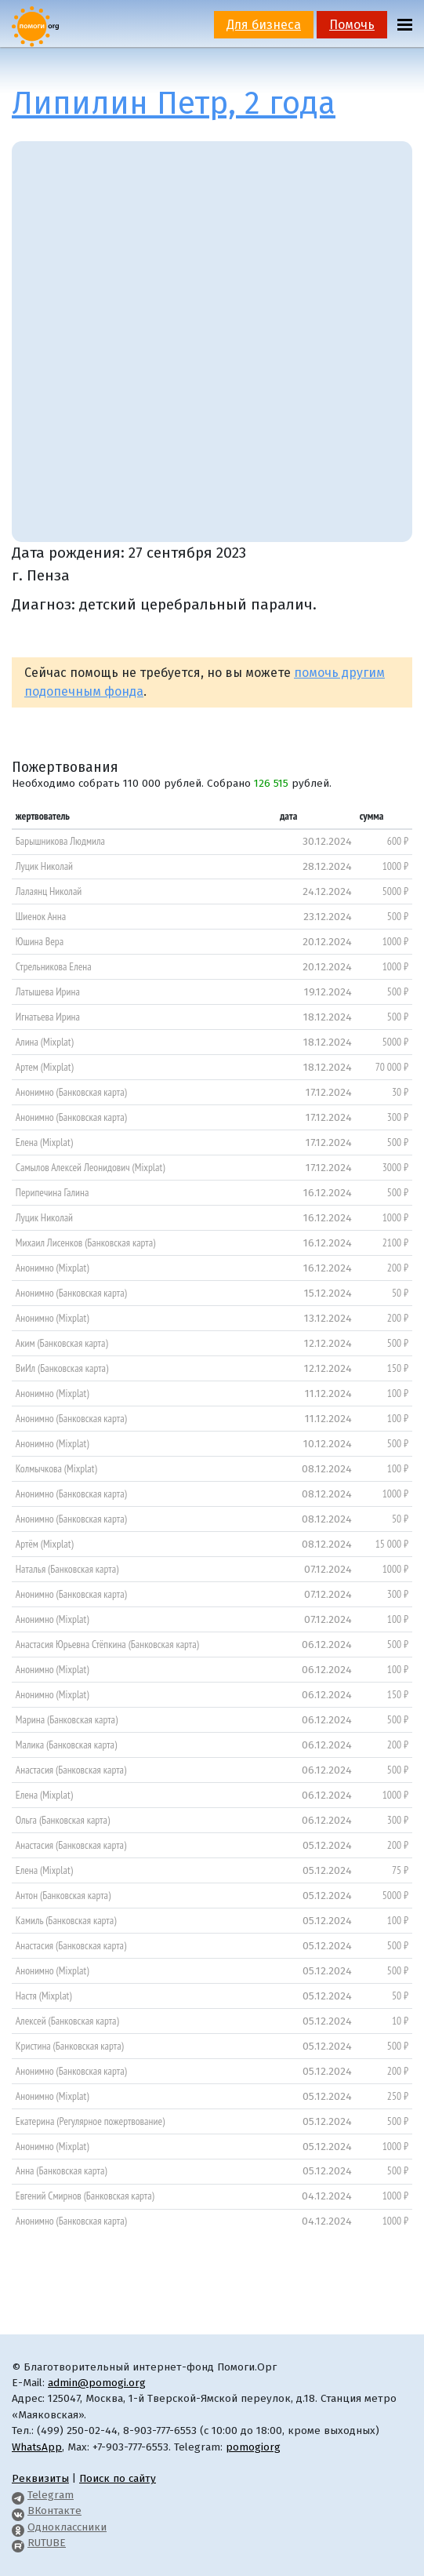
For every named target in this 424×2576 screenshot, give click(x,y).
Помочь (352, 24)
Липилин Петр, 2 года (173, 103)
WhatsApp (37, 2447)
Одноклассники (67, 2527)
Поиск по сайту (117, 2478)
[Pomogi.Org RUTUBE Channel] (18, 2542)
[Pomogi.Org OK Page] (18, 2527)
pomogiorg (253, 2447)
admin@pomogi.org (97, 2382)
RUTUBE (46, 2542)
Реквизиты (40, 2478)
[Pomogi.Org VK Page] (18, 2510)
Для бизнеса (263, 24)
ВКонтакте (54, 2510)
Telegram (50, 2494)
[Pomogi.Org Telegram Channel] (18, 2494)
